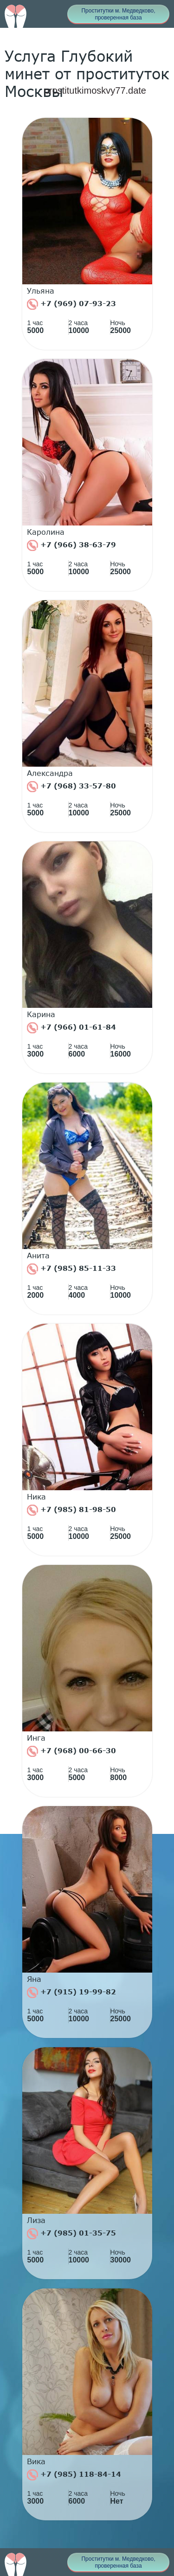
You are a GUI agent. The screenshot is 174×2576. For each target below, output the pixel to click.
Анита (38, 1255)
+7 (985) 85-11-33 (71, 1269)
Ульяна (40, 291)
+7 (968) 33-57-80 (71, 786)
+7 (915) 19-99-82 (71, 1992)
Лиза (36, 2220)
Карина (41, 1014)
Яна (34, 1979)
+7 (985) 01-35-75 (71, 2233)
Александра (50, 773)
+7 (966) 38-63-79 (71, 545)
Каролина (45, 532)
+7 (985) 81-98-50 (71, 1510)
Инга (36, 1738)
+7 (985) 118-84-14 (74, 2474)
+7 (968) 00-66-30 (71, 1751)
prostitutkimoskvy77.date (95, 90)
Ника (36, 1496)
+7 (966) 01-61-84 (71, 1027)
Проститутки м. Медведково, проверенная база (118, 14)
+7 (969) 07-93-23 (71, 304)
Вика (36, 2461)
